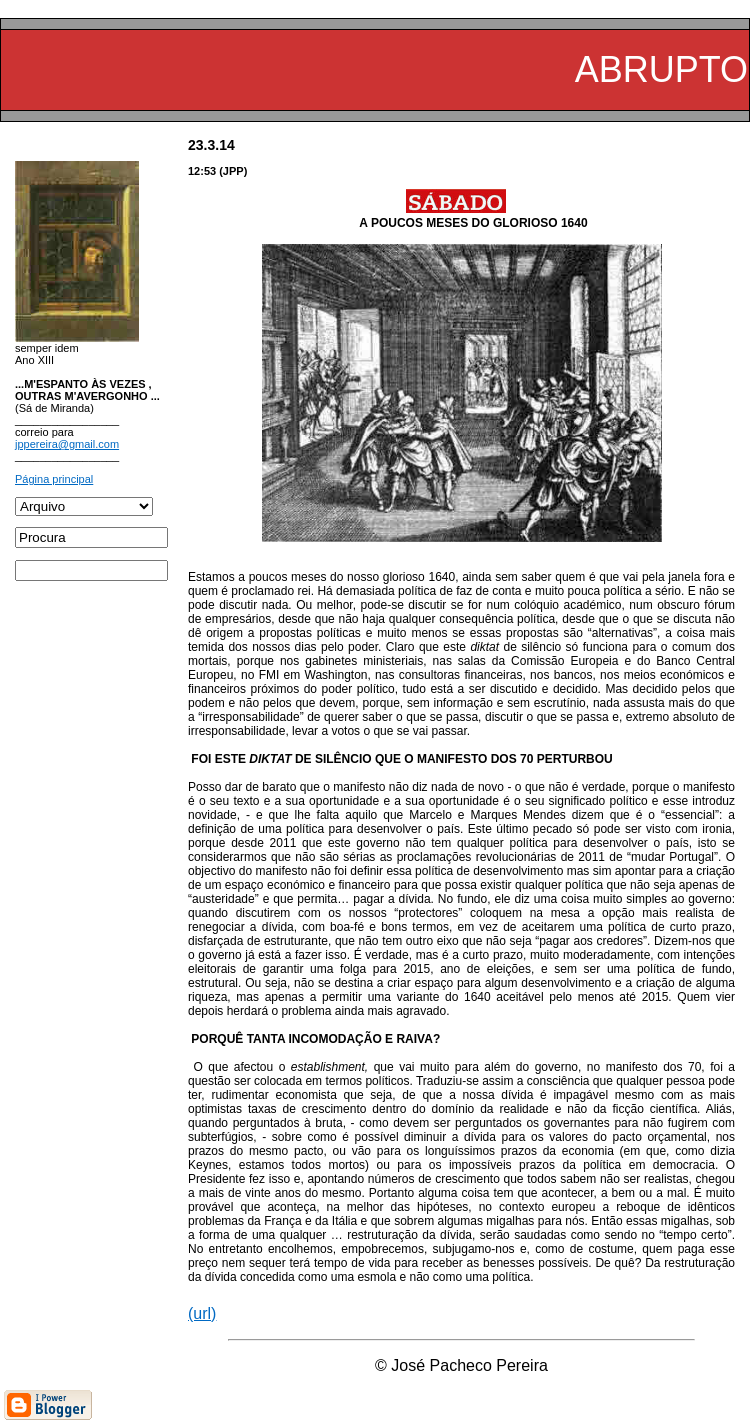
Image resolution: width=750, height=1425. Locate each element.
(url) (202, 1313)
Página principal (54, 479)
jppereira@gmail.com (67, 444)
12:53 (202, 171)
